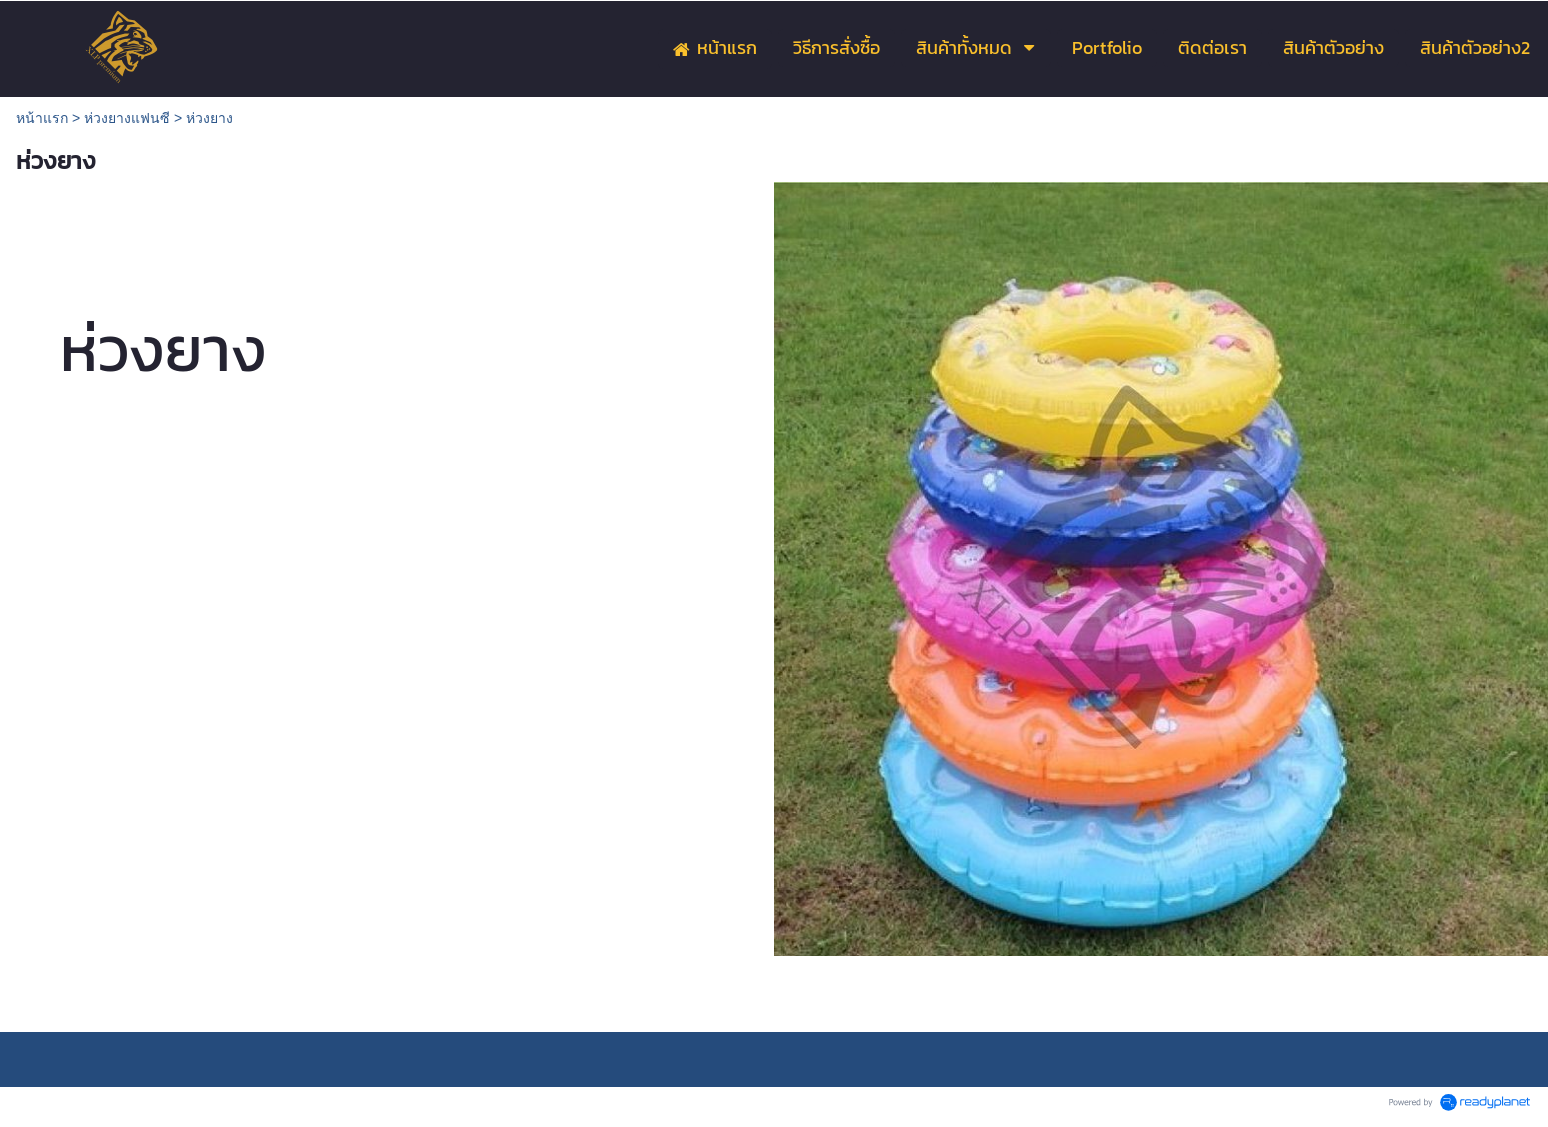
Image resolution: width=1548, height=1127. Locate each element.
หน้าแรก (42, 118)
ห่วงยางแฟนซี (127, 118)
